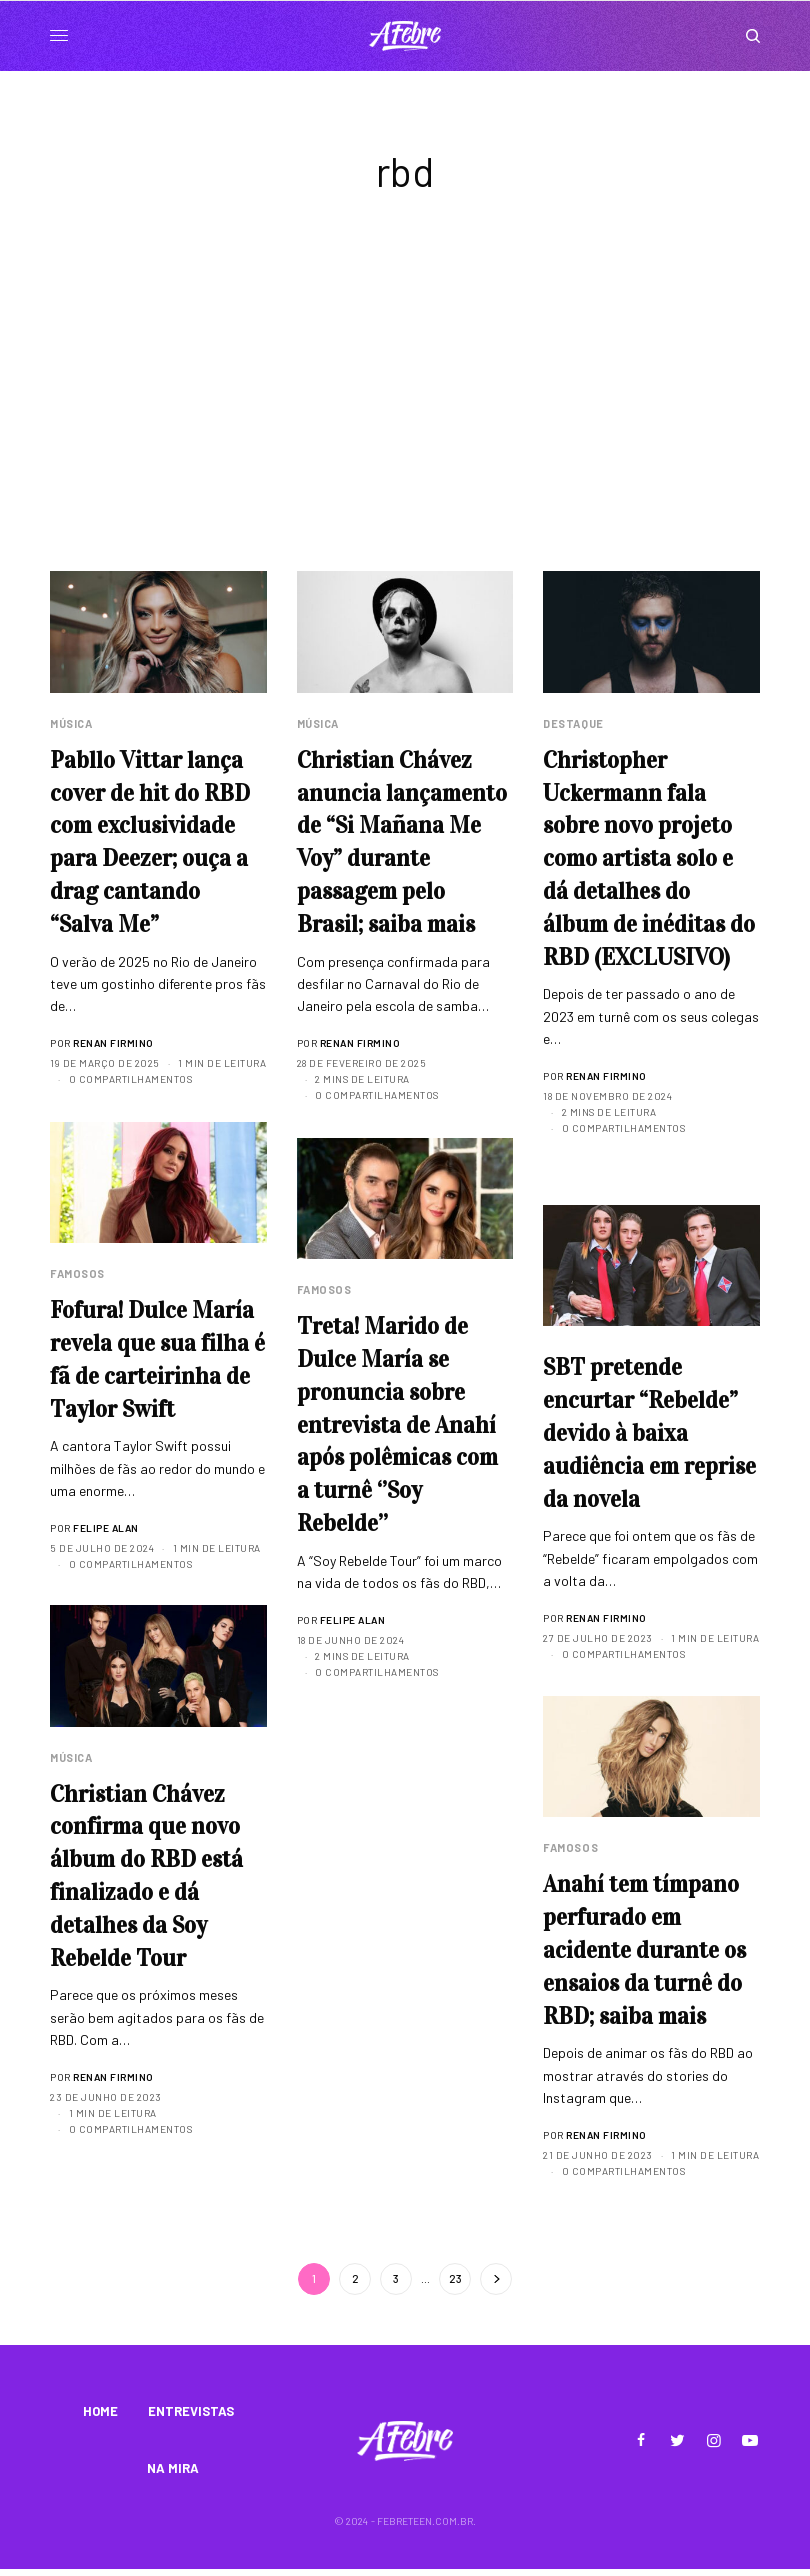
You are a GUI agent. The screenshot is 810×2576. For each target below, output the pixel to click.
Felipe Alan (106, 1531)
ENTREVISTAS (191, 2414)
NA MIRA (173, 2474)
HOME (100, 2414)
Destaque (573, 723)
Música (71, 723)
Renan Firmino (113, 1048)
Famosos (77, 1273)
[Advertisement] (405, 421)
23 (455, 2278)
